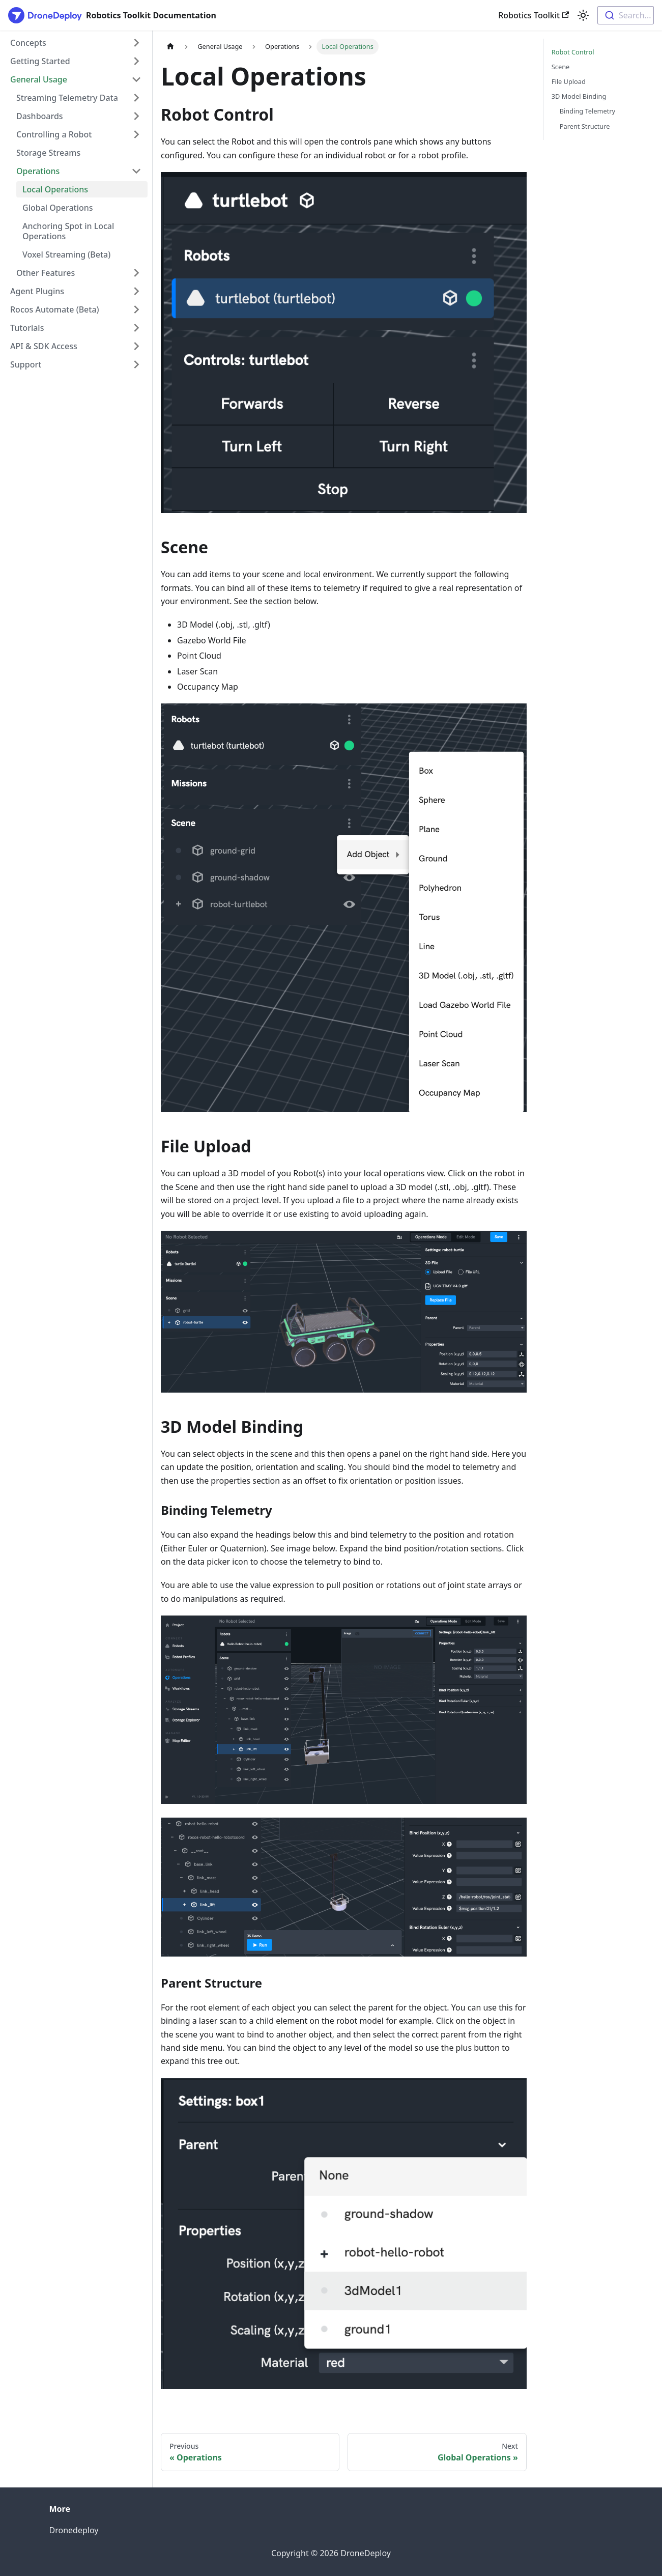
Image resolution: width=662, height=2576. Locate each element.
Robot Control (573, 51)
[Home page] (170, 46)
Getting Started (40, 61)
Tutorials (27, 327)
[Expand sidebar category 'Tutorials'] (136, 328)
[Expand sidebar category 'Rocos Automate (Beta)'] (136, 309)
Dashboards (39, 116)
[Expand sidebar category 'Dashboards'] (136, 116)
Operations (38, 171)
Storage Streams (48, 152)
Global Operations (57, 207)
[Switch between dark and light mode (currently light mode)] (583, 15)
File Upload (569, 81)
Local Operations (55, 189)
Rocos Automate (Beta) (54, 309)
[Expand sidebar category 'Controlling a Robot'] (136, 134)
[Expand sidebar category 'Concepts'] (136, 43)
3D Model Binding (579, 96)
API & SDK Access (43, 346)
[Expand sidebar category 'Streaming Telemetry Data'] (136, 98)
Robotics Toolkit (533, 15)
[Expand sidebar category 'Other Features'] (136, 273)
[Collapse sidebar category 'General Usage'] (136, 79)
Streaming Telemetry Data (67, 97)
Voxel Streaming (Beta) (66, 254)
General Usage (38, 79)
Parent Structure (585, 126)
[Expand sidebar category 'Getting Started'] (136, 61)
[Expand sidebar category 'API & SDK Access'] (136, 346)
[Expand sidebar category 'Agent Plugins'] (136, 291)
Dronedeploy (74, 2530)
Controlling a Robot (54, 134)
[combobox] (625, 15)
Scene (561, 66)
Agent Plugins (37, 291)
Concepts (28, 42)
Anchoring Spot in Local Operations (68, 231)
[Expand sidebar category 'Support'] (136, 364)
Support (25, 364)
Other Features (45, 272)
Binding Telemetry (587, 111)
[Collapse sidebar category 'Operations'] (136, 171)
